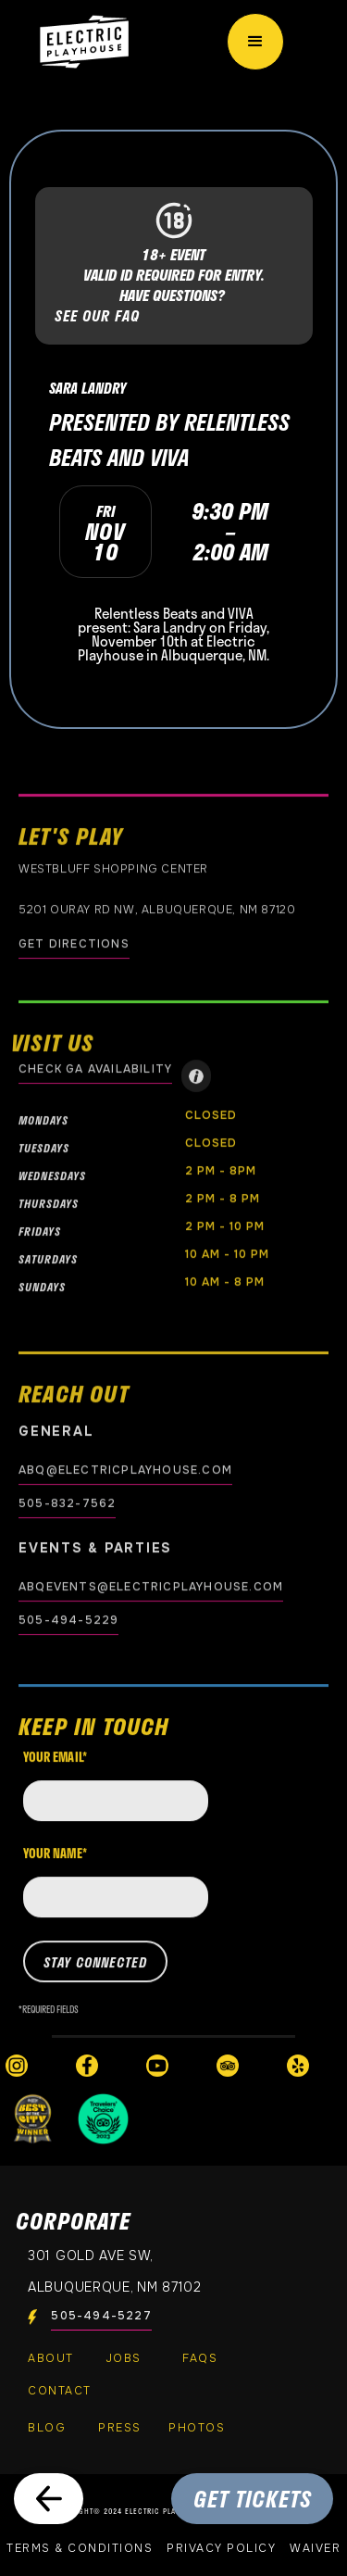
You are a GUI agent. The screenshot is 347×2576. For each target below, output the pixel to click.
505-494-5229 (68, 1620)
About (51, 2358)
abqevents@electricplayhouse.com (151, 1586)
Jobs (123, 2358)
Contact (60, 2390)
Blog (47, 2427)
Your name (55, 1866)
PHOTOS (196, 2427)
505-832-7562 (67, 1503)
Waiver (315, 2548)
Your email (55, 1770)
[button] (255, 41)
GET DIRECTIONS (74, 943)
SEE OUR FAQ (97, 316)
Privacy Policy (221, 2548)
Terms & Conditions (79, 2548)
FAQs (199, 2358)
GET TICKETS (252, 2499)
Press (120, 2427)
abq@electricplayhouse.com (125, 1470)
